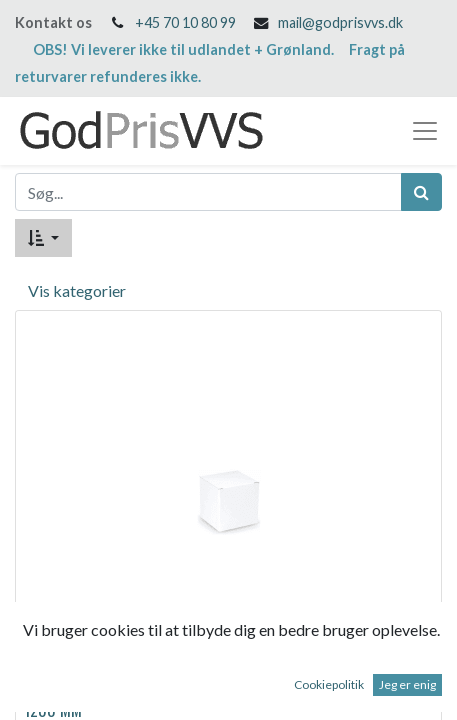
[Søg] (421, 192)
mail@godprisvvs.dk (340, 22)
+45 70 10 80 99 (185, 22)
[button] (43, 238)
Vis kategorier (77, 290)
